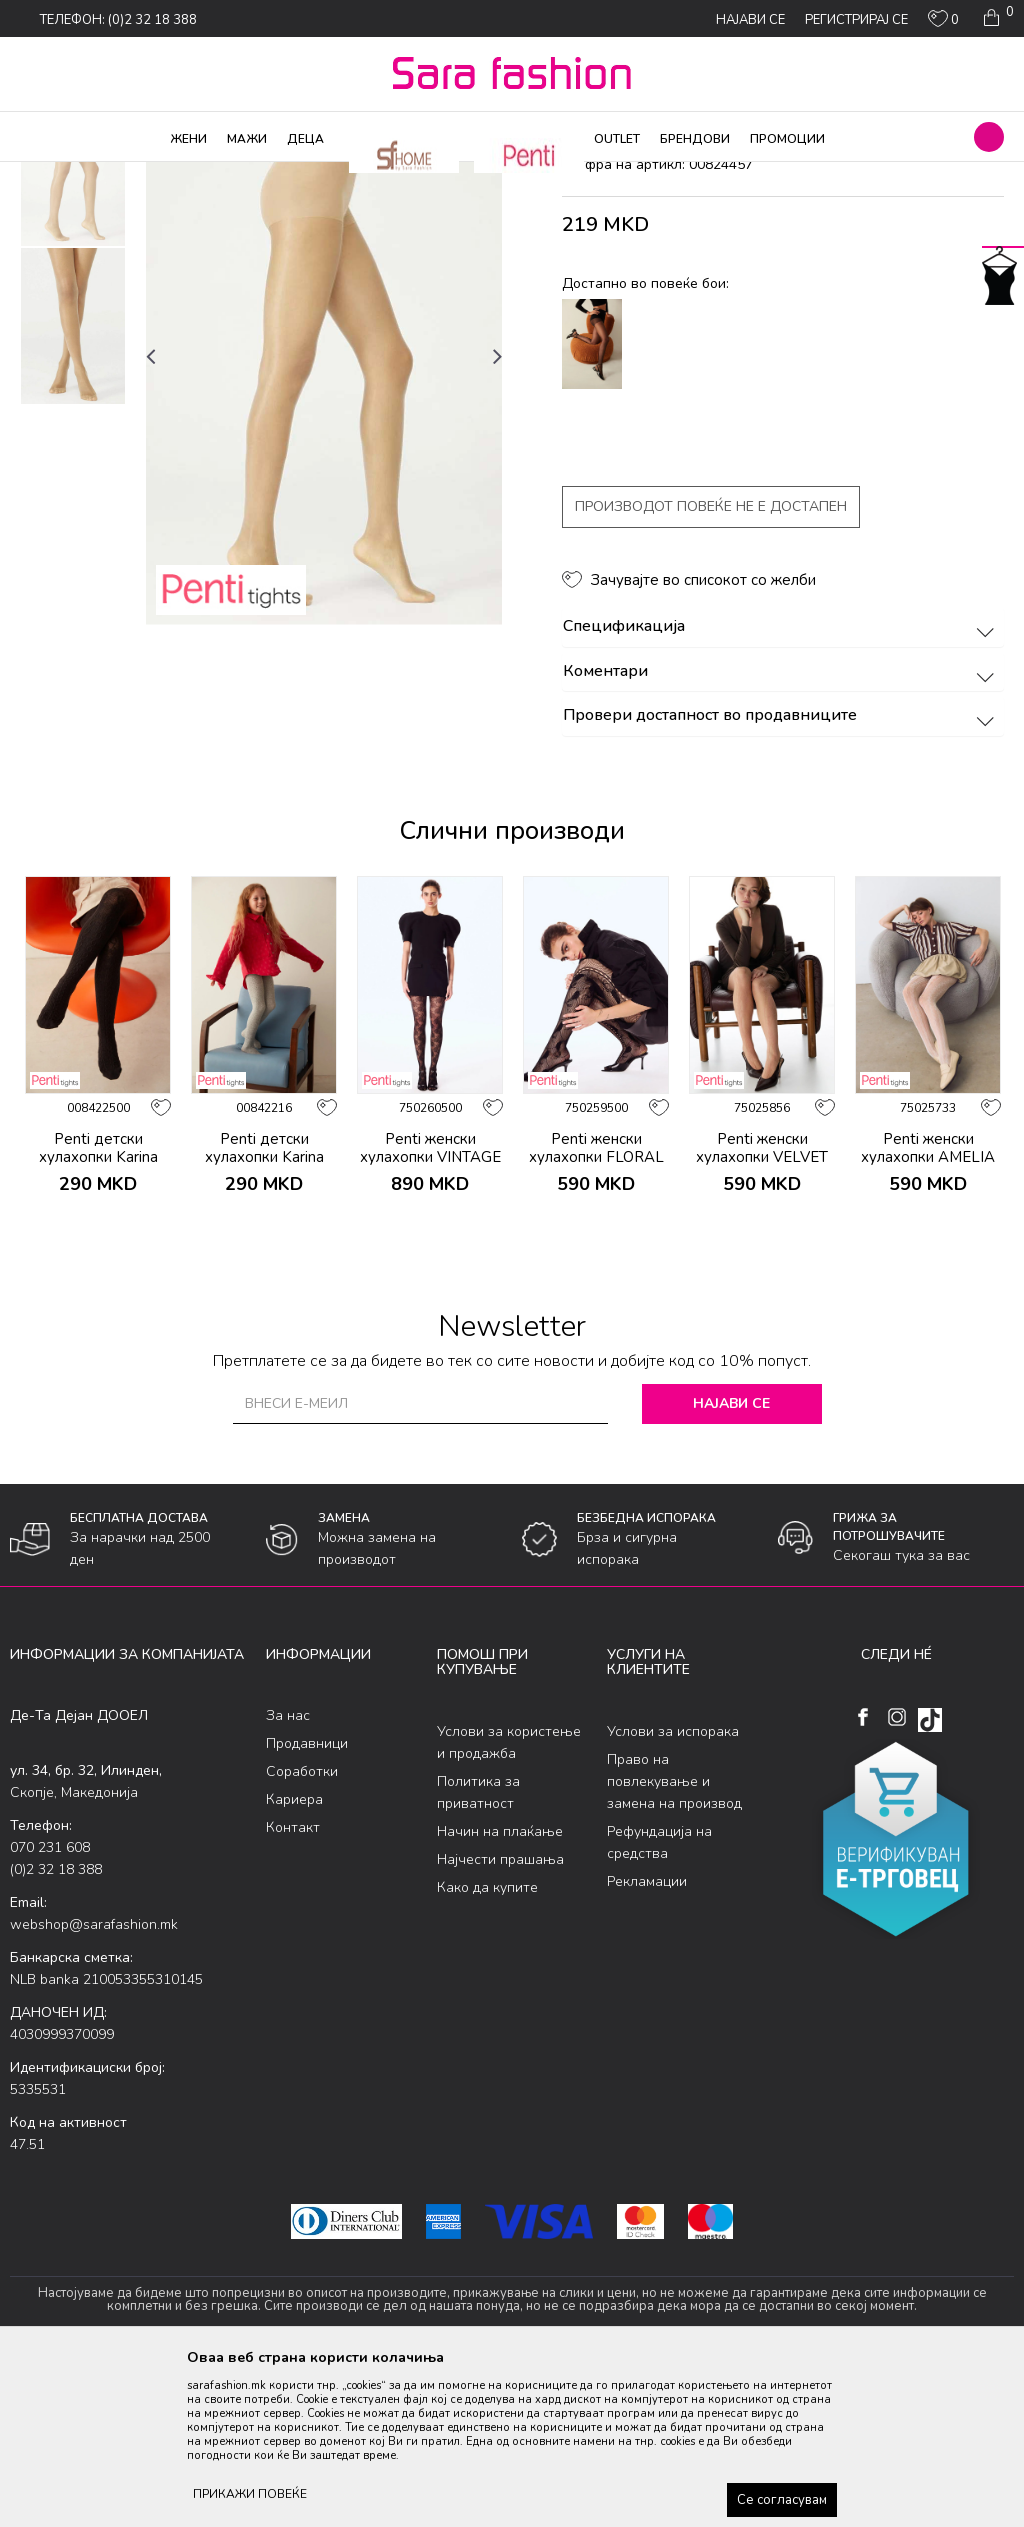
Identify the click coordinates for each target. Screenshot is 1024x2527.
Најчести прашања (500, 2020)
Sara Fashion (47, 175)
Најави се (731, 1564)
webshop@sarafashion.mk (94, 2086)
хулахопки (346, 175)
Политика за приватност (478, 1953)
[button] (989, 137)
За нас (288, 1877)
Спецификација (781, 789)
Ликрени (277, 175)
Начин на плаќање (500, 1992)
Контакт (293, 1989)
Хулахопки (208, 175)
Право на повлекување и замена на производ (674, 1942)
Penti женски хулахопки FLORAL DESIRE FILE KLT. (596, 1318)
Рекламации (647, 2042)
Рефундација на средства (659, 2003)
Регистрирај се (856, 20)
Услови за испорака (673, 1892)
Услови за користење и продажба (509, 1903)
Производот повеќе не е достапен (711, 668)
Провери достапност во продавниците (781, 878)
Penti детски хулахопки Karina (98, 1309)
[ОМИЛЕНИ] (943, 23)
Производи (130, 175)
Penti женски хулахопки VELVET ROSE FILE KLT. (762, 1318)
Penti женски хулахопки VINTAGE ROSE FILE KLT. (430, 1318)
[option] (73, 330)
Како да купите (487, 2048)
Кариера (294, 1961)
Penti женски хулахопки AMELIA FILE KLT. (928, 1318)
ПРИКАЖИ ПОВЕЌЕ (250, 2494)
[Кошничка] (996, 18)
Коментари (781, 833)
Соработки (302, 1933)
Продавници (307, 1905)
